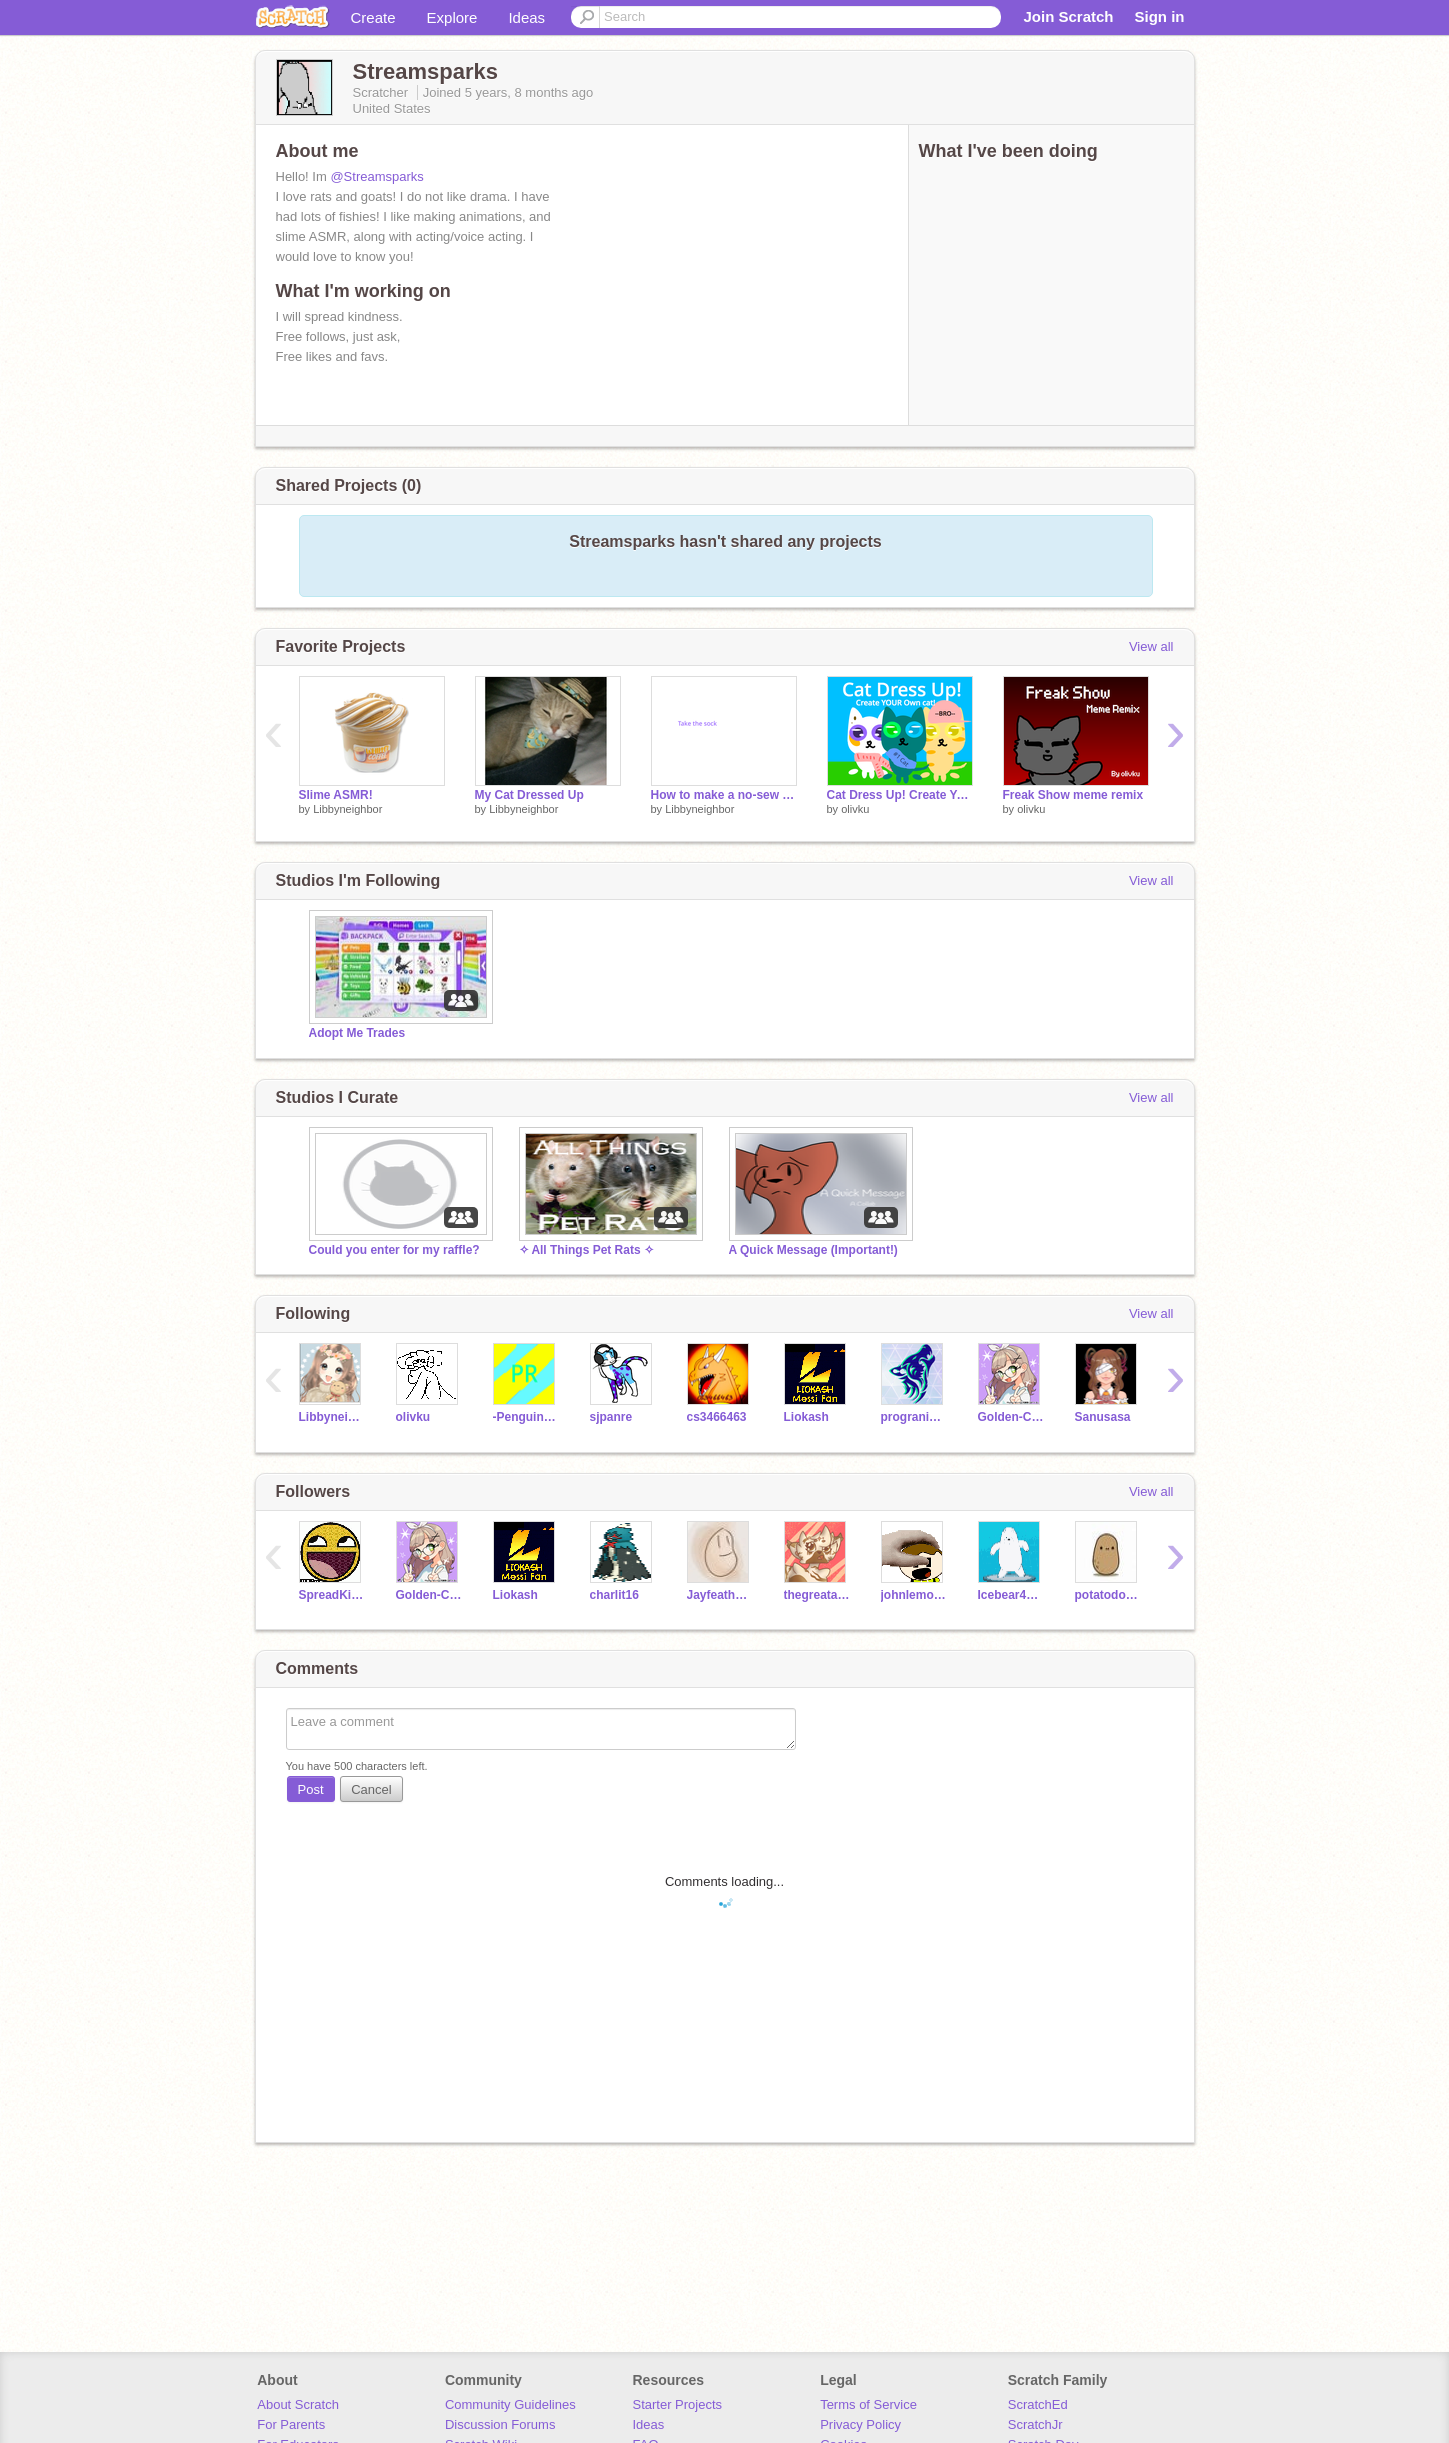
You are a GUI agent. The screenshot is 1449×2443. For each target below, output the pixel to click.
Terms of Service (868, 2404)
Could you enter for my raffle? (394, 1250)
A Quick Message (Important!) (813, 1250)
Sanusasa (1103, 1417)
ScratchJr (1035, 2424)
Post (311, 1789)
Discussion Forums (500, 2424)
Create (373, 17)
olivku (855, 809)
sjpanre (611, 1417)
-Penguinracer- (526, 1417)
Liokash (806, 1417)
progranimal (914, 1417)
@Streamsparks (376, 176)
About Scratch (298, 2404)
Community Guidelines (510, 2404)
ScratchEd (1038, 2404)
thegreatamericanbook (817, 1595)
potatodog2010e (1108, 1595)
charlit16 (614, 1595)
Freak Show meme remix (1073, 795)
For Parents (291, 2424)
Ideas (526, 17)
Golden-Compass (1011, 1417)
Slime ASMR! (336, 795)
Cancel (371, 1789)
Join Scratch (1068, 16)
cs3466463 (717, 1417)
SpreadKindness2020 (332, 1595)
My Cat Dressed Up (529, 795)
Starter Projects (678, 2404)
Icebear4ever (1011, 1595)
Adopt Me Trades (357, 1033)
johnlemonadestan (914, 1595)
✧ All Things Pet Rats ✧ (586, 1250)
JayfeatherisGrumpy (720, 1595)
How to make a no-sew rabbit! (724, 795)
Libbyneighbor (347, 809)
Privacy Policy (860, 2424)
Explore (452, 17)
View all (1151, 646)
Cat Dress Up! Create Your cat (900, 795)
